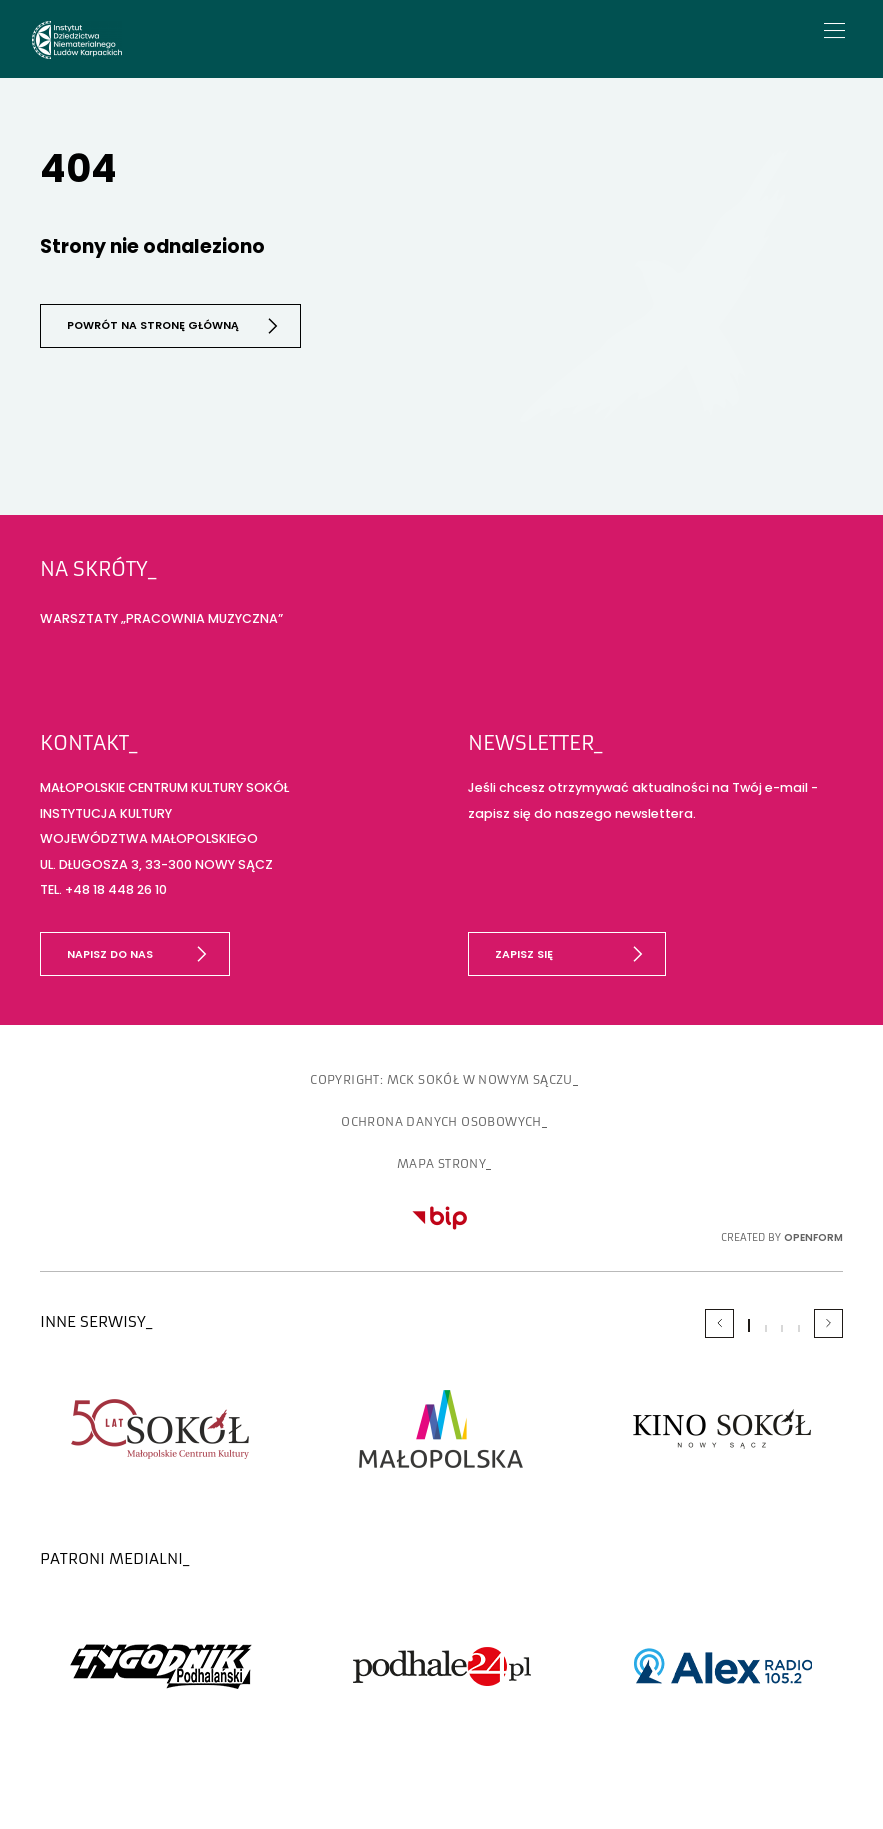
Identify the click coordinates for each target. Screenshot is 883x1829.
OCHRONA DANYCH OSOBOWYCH (441, 1121)
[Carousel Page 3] (782, 1327)
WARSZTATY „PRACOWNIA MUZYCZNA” (162, 616)
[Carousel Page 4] (799, 1327)
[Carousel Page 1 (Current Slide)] (749, 1324)
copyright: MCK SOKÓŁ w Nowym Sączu (441, 1079)
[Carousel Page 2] (766, 1327)
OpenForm (813, 1236)
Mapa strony (441, 1163)
